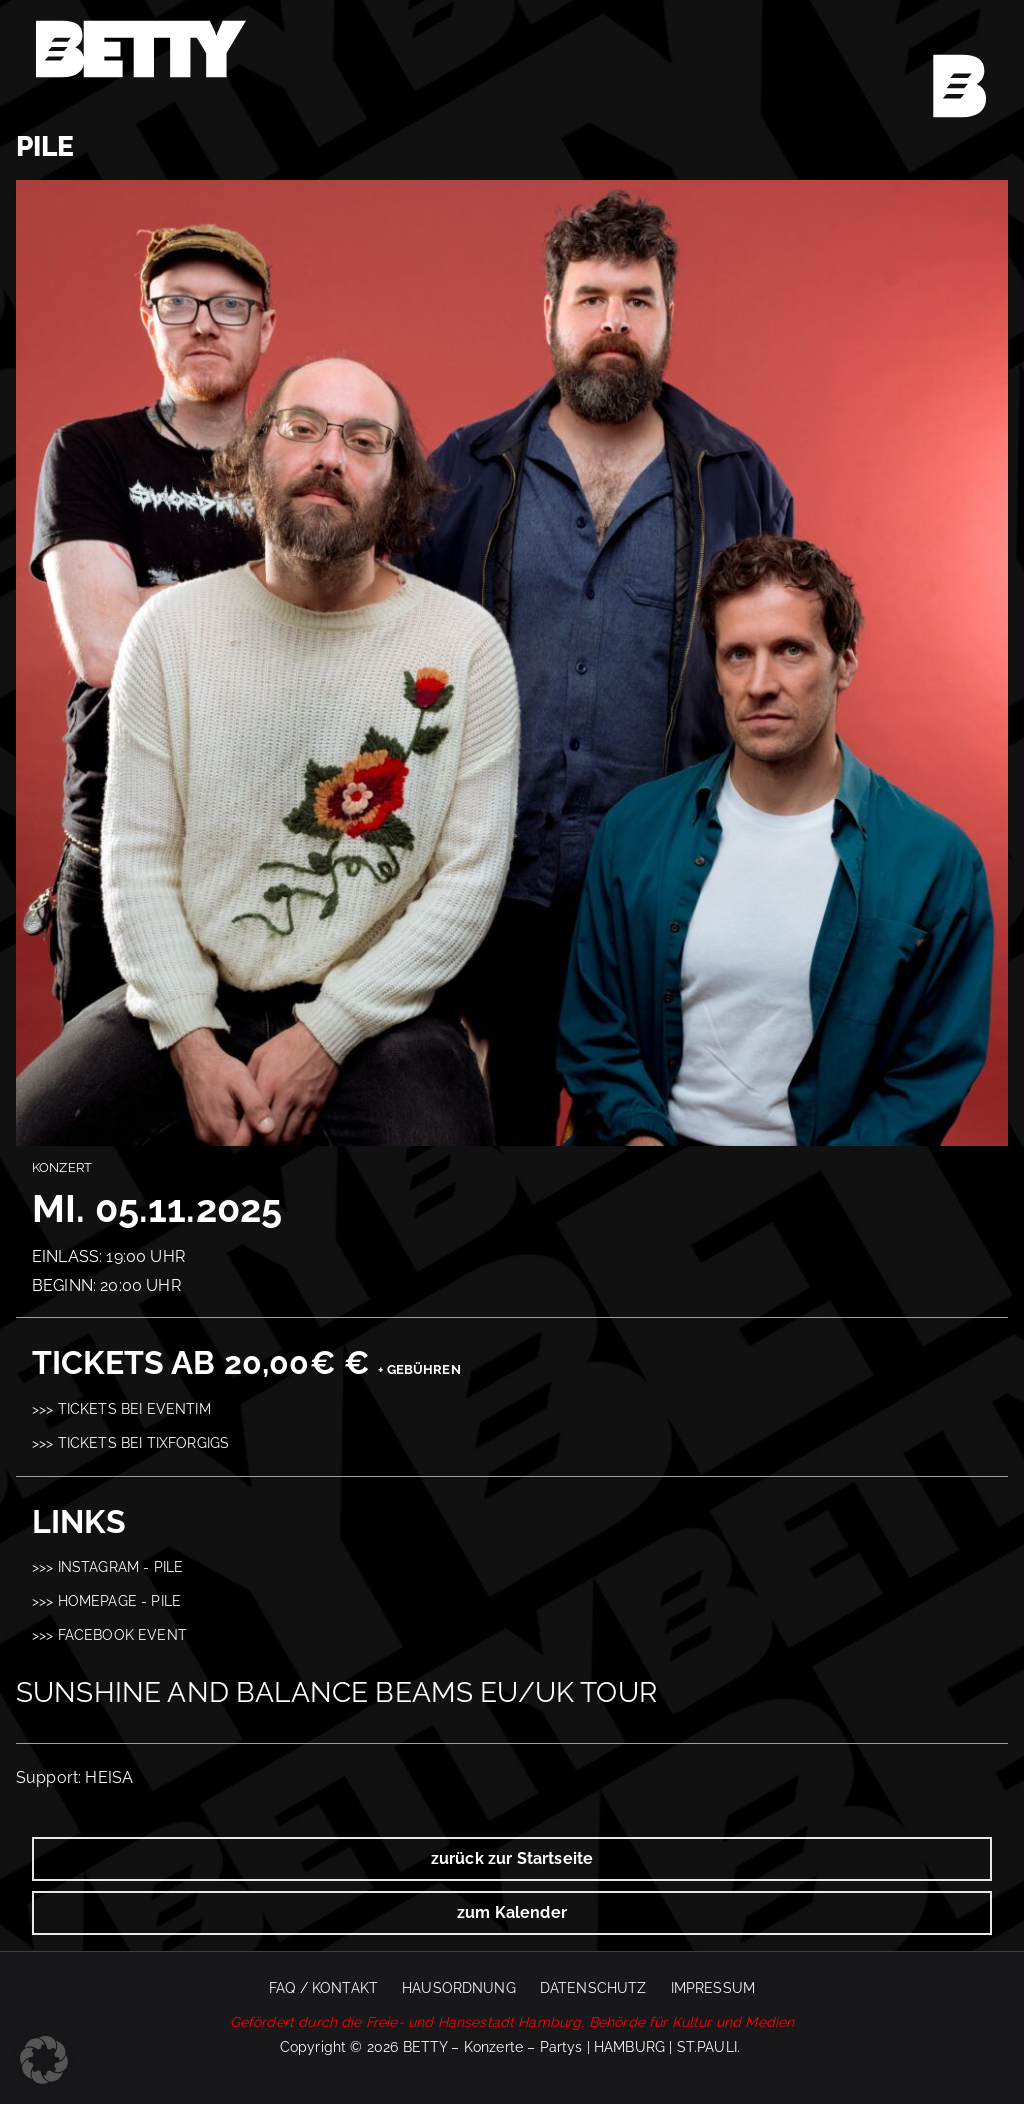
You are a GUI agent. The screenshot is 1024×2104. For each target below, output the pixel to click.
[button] (44, 2060)
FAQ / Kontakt (323, 1988)
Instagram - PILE (121, 1566)
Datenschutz (593, 1988)
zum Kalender (512, 1912)
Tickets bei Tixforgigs (144, 1442)
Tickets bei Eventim (134, 1408)
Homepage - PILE (119, 1600)
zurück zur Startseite (512, 1858)
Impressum (713, 1988)
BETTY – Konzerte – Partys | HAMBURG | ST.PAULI (570, 2047)
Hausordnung (459, 1988)
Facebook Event (122, 1634)
